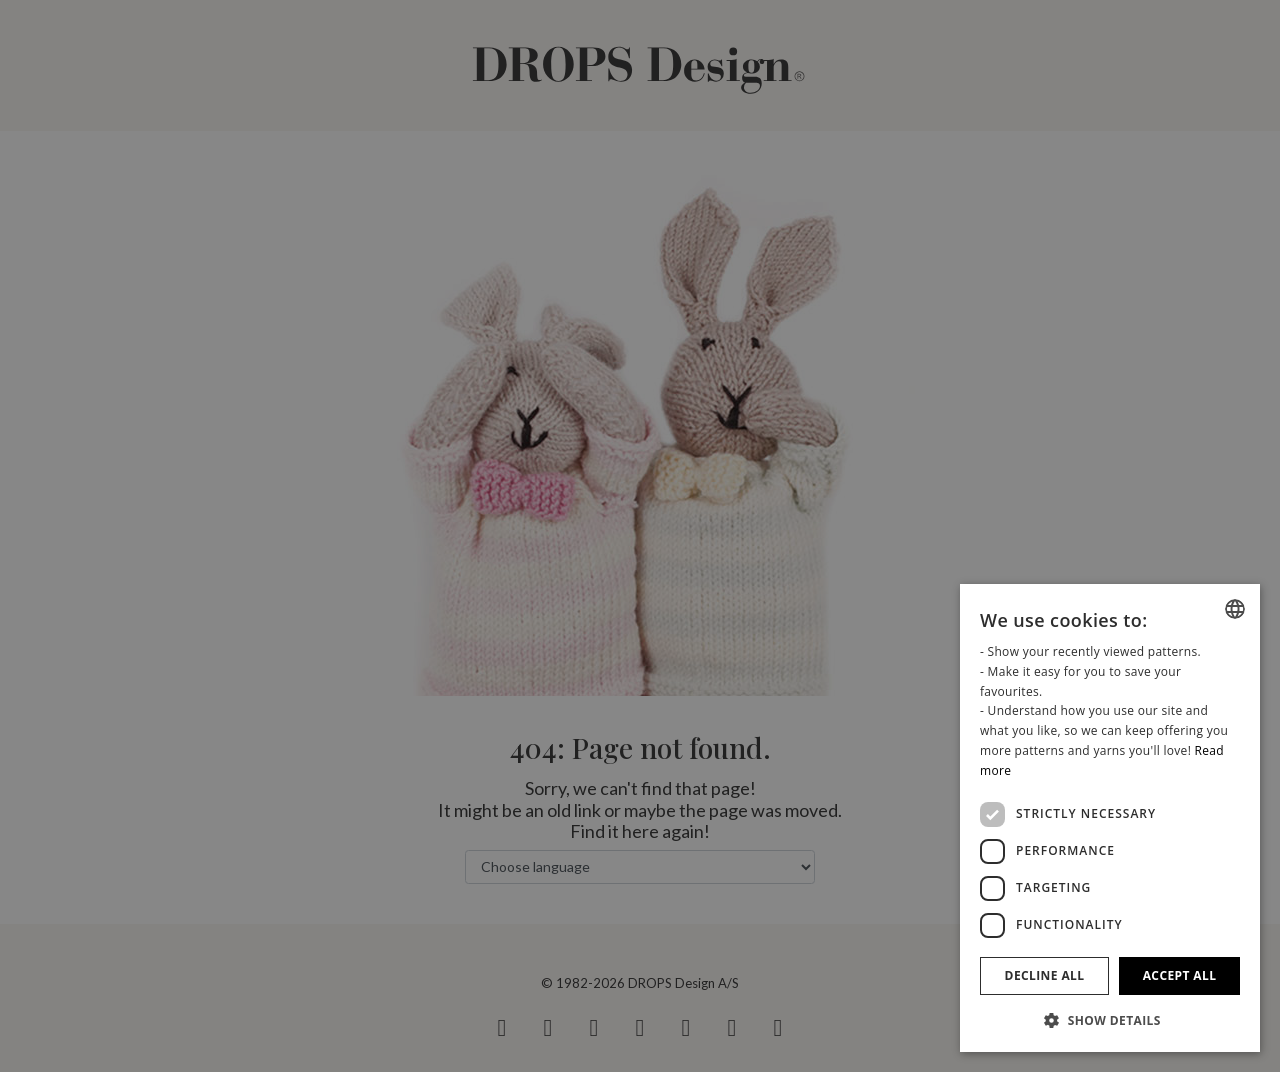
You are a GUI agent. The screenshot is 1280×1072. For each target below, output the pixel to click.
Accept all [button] (1180, 975)
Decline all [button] (1045, 975)
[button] (1110, 1020)
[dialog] (1110, 818)
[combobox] (1235, 609)
